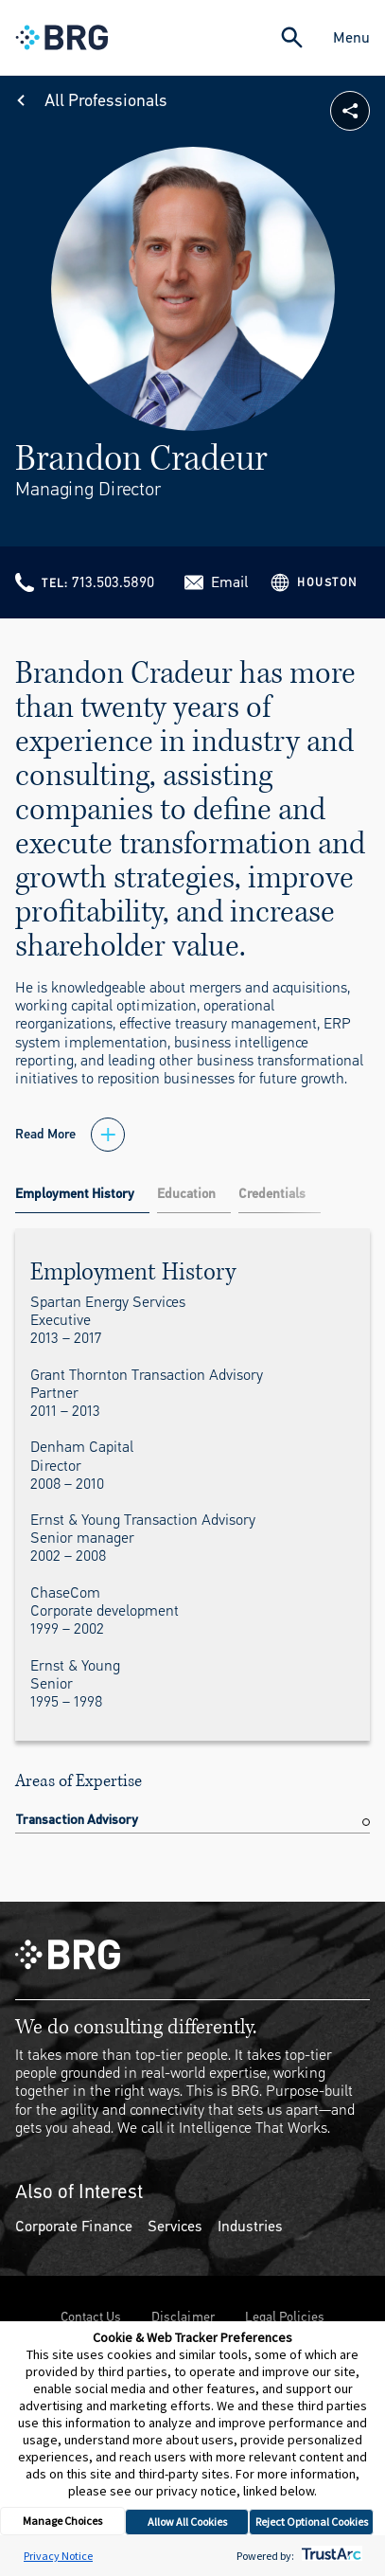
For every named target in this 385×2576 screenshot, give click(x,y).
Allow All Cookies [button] (187, 2521)
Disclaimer (183, 2317)
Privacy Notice (58, 2556)
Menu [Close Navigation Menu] (351, 37)
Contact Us (91, 2317)
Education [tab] (186, 1194)
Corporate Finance (73, 2226)
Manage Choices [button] (62, 2520)
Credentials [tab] (272, 1194)
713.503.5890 (113, 582)
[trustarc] (329, 2555)
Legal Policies (284, 2317)
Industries (250, 2226)
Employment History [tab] (74, 1194)
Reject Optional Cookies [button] (311, 2521)
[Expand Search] (292, 37)
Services (175, 2226)
